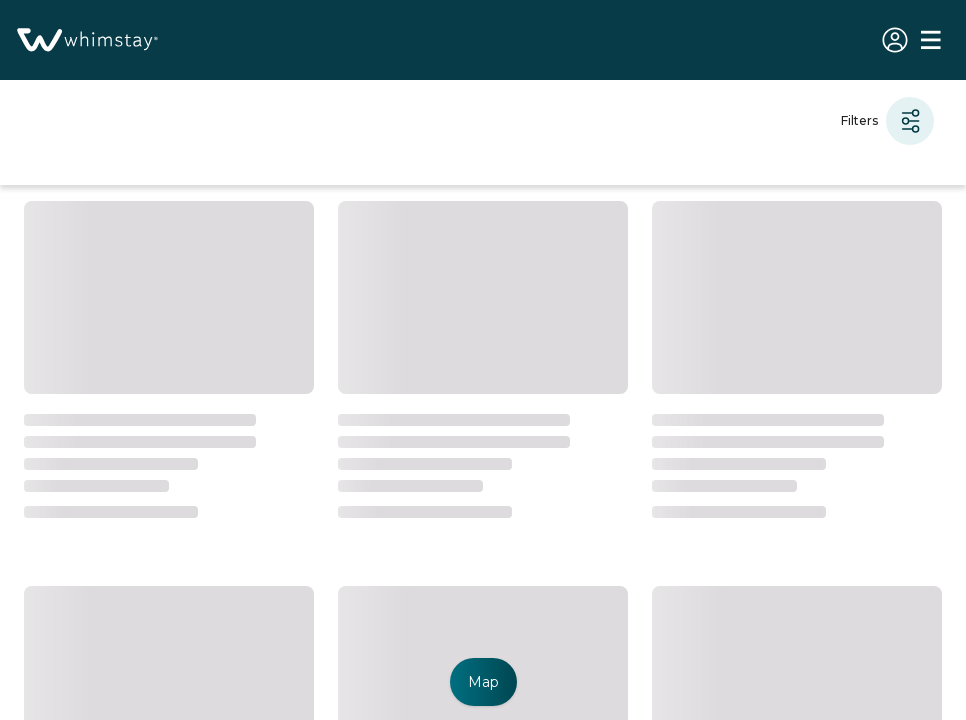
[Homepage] (89, 40)
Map (483, 682)
